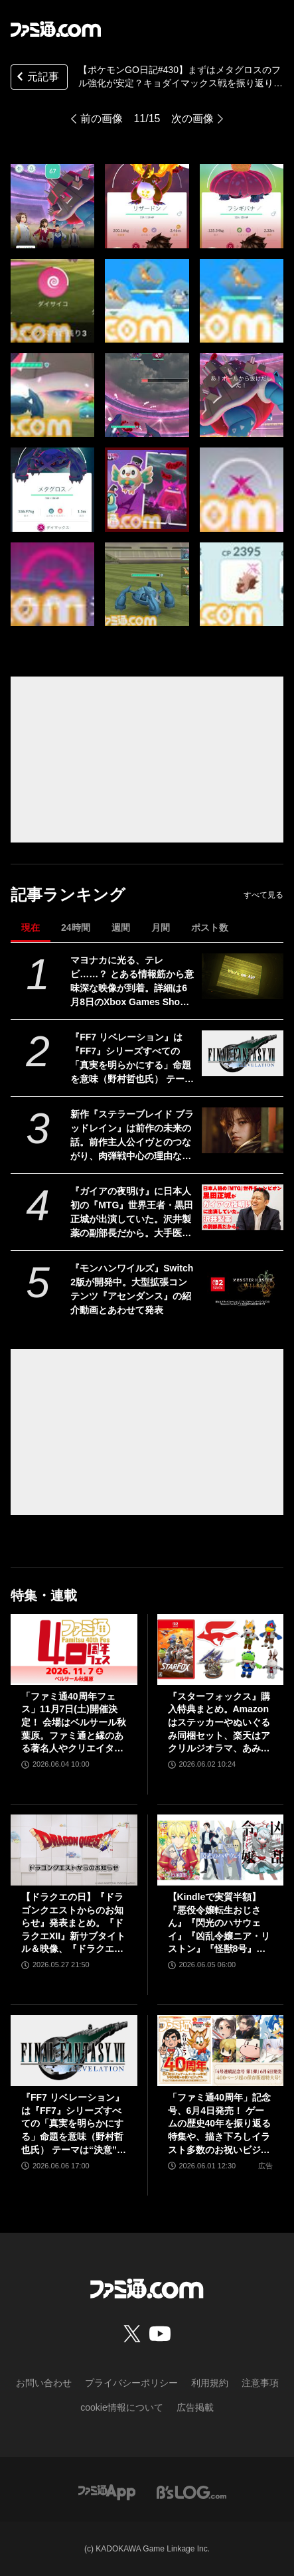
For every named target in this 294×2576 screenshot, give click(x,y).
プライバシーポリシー (131, 2382)
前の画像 (101, 118)
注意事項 (260, 2382)
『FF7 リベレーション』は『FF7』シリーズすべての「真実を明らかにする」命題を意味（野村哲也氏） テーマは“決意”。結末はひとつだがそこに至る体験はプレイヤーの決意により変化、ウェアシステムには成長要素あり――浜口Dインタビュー (132, 1059)
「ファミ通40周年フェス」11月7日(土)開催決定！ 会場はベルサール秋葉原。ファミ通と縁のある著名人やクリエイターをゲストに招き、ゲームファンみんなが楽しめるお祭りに (73, 1723)
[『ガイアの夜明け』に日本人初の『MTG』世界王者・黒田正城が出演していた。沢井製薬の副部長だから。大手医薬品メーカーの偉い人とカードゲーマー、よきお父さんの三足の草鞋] (242, 1207)
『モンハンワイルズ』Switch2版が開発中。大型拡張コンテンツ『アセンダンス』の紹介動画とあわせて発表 (131, 1289)
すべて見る (263, 895)
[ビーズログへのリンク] (191, 2491)
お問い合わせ (44, 2382)
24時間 (75, 927)
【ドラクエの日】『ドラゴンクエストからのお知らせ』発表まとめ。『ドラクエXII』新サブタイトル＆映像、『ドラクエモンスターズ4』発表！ (73, 1924)
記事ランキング (68, 895)
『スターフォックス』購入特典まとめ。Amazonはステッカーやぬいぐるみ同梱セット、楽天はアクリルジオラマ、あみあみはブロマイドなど (219, 1723)
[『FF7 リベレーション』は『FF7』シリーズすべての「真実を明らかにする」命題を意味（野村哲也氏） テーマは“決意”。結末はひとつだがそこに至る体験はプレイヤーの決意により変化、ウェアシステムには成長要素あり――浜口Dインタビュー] (242, 1053)
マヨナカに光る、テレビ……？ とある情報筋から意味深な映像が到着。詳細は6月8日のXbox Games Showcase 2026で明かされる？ (132, 982)
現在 (30, 927)
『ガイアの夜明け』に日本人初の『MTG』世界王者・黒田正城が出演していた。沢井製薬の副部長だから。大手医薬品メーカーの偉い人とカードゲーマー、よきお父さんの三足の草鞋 (131, 1213)
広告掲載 (195, 2407)
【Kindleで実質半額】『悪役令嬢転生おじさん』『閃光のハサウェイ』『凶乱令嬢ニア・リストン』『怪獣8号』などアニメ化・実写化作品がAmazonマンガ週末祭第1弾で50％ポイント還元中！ (219, 1924)
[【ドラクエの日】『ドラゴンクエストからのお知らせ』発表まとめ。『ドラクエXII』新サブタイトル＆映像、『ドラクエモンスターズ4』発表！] (74, 1850)
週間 (120, 927)
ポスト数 (209, 927)
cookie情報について (121, 2407)
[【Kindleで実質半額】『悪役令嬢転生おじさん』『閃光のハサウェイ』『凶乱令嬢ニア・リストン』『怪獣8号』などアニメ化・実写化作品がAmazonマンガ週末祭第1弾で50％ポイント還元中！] (220, 1850)
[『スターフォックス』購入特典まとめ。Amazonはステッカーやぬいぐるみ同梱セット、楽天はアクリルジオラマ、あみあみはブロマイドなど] (220, 1649)
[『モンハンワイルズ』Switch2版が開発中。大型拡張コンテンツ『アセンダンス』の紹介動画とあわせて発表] (242, 1284)
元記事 (36, 78)
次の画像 (192, 118)
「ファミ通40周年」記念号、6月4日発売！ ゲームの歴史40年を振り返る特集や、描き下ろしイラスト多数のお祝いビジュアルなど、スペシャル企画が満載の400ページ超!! (219, 2124)
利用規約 (209, 2382)
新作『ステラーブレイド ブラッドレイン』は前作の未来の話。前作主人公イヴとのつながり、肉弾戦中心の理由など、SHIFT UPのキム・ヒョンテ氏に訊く (132, 1136)
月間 (160, 927)
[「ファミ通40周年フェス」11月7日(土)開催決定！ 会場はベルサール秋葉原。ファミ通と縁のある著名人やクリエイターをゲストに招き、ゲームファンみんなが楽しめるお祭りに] (74, 1649)
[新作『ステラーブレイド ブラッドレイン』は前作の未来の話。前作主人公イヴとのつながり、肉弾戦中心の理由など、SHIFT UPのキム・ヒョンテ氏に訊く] (242, 1130)
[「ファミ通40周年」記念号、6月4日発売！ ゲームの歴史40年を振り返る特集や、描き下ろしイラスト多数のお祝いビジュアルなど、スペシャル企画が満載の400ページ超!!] (220, 2050)
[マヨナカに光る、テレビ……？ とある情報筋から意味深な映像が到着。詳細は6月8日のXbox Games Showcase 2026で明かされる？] (242, 976)
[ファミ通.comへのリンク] (56, 29)
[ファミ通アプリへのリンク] (106, 2491)
